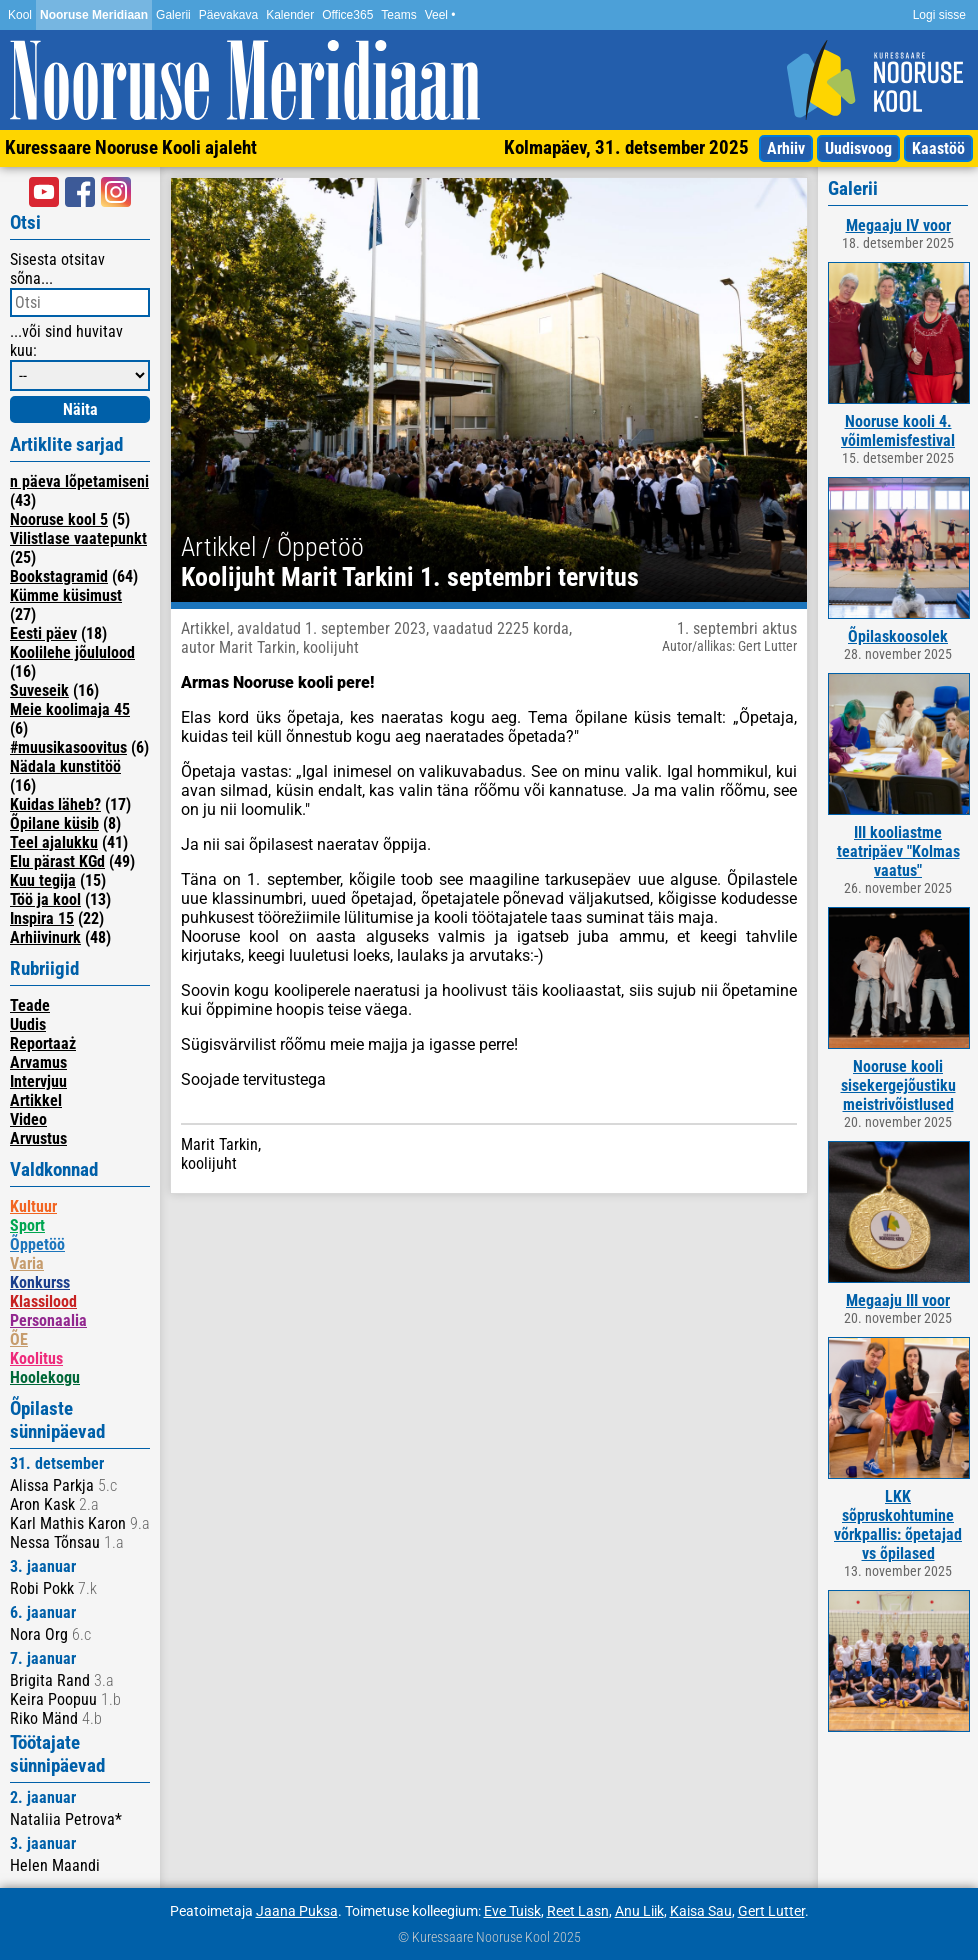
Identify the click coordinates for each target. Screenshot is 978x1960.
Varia (27, 1263)
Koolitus (36, 1358)
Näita (80, 409)
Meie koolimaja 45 (70, 709)
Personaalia (48, 1320)
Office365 (347, 15)
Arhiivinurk (45, 937)
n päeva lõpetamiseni (79, 481)
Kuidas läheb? (55, 804)
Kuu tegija (43, 880)
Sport (27, 1225)
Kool (20, 15)
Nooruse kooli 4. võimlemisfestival (898, 431)
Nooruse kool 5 (59, 519)
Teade (30, 1005)
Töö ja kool (45, 899)
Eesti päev (43, 633)
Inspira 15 (42, 918)
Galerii (173, 15)
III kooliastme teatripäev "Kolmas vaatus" (898, 851)
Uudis (28, 1024)
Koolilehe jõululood (72, 652)
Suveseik (39, 690)
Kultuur (33, 1206)
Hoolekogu (45, 1377)
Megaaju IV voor (898, 225)
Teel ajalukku (54, 842)
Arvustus (38, 1138)
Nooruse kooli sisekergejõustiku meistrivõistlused (898, 1085)
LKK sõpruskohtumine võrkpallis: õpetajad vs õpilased (898, 1525)
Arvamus (38, 1062)
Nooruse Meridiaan (94, 15)
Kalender (290, 15)
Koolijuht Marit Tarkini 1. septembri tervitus (410, 577)
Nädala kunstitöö (65, 766)
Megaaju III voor (898, 1300)
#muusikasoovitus (68, 747)
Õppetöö (37, 1244)
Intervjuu (38, 1081)
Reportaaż (43, 1043)
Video (28, 1119)
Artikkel (36, 1100)
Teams (398, 15)
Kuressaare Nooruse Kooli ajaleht (131, 147)
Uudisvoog (858, 148)
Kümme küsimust (66, 595)
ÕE (19, 1339)
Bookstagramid (59, 576)
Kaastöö (938, 148)
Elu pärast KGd (57, 861)
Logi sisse (939, 15)
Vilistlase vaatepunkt (78, 538)
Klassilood (43, 1301)
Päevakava (228, 15)
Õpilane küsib (54, 823)
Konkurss (40, 1282)
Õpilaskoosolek (898, 636)
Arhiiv (786, 148)
